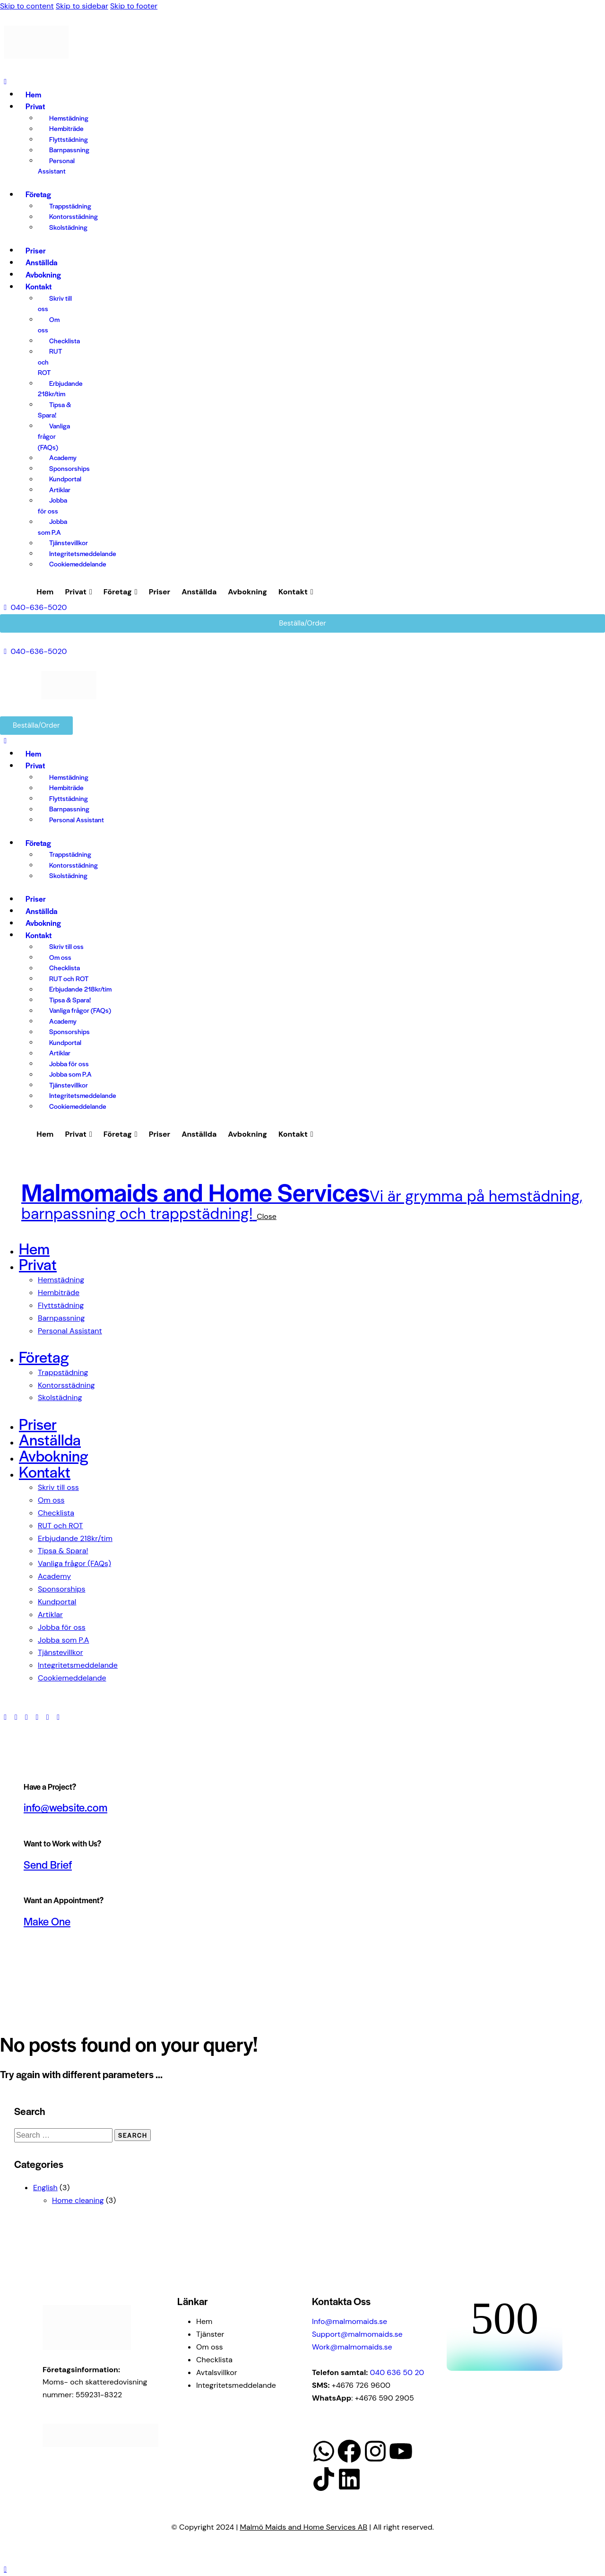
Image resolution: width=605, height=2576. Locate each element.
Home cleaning (78, 2200)
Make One (47, 1921)
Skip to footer (133, 6)
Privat (78, 592)
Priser (159, 592)
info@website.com (65, 1807)
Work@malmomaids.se (352, 2347)
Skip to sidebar (82, 6)
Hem (44, 592)
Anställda (199, 592)
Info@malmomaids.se (349, 2321)
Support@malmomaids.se (357, 2334)
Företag (121, 592)
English (45, 2188)
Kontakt (295, 592)
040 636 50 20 (397, 2372)
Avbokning (247, 592)
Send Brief (48, 1864)
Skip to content (27, 6)
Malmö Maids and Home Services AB (304, 2527)
